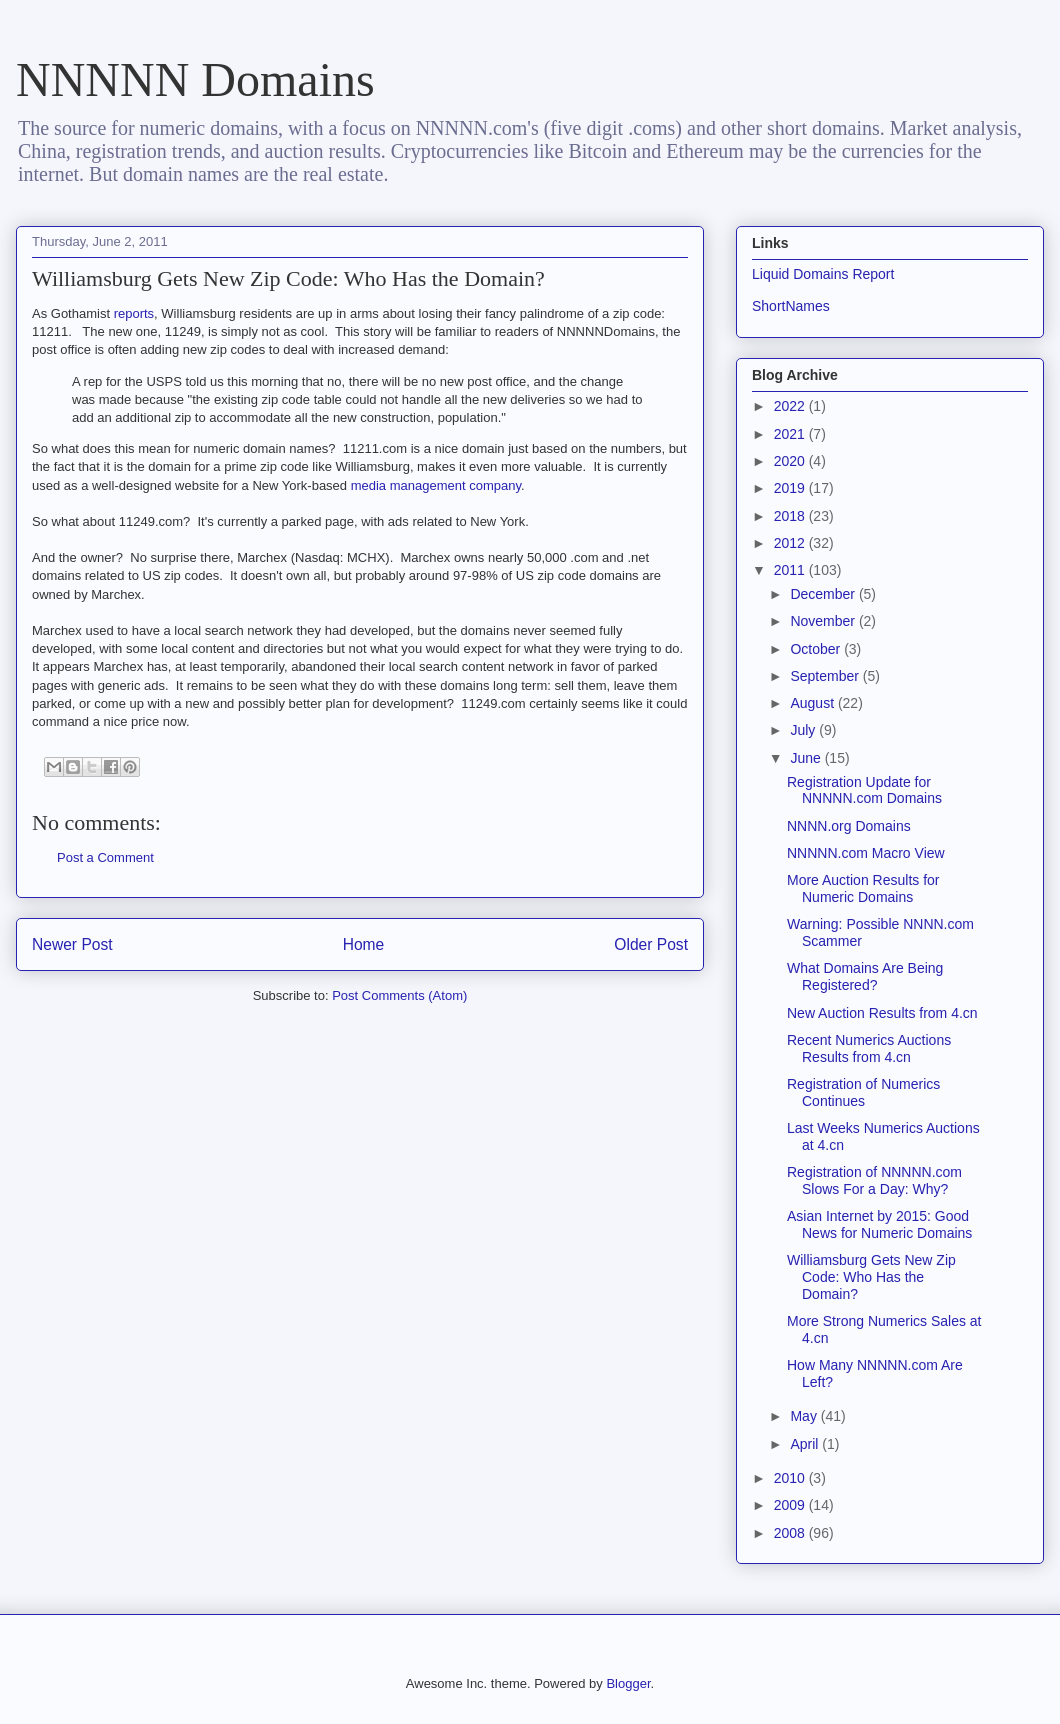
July (804, 730)
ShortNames (791, 306)
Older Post (651, 944)
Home (364, 944)
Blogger (628, 1683)
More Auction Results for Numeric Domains (863, 888)
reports (134, 313)
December (824, 594)
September (826, 676)
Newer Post (72, 944)
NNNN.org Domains (849, 826)
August (813, 703)
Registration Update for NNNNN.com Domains (864, 790)
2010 (791, 1478)
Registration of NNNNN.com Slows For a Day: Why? (874, 1180)
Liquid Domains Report (823, 274)
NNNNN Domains (195, 79)
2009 (791, 1505)
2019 (791, 488)
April (806, 1444)
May (805, 1416)
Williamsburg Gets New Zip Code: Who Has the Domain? (871, 1277)
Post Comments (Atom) (399, 995)
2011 (791, 570)
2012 (791, 543)
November (824, 621)
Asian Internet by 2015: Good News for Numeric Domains (879, 1224)
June (807, 758)
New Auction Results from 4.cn (882, 1013)
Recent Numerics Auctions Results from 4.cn (869, 1048)
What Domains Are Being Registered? (865, 976)
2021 (791, 434)
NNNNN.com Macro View (866, 853)
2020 (791, 461)
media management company (436, 485)
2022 (791, 406)
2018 (791, 516)
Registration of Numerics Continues (863, 1092)
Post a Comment (105, 857)
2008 (791, 1533)
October (817, 649)
